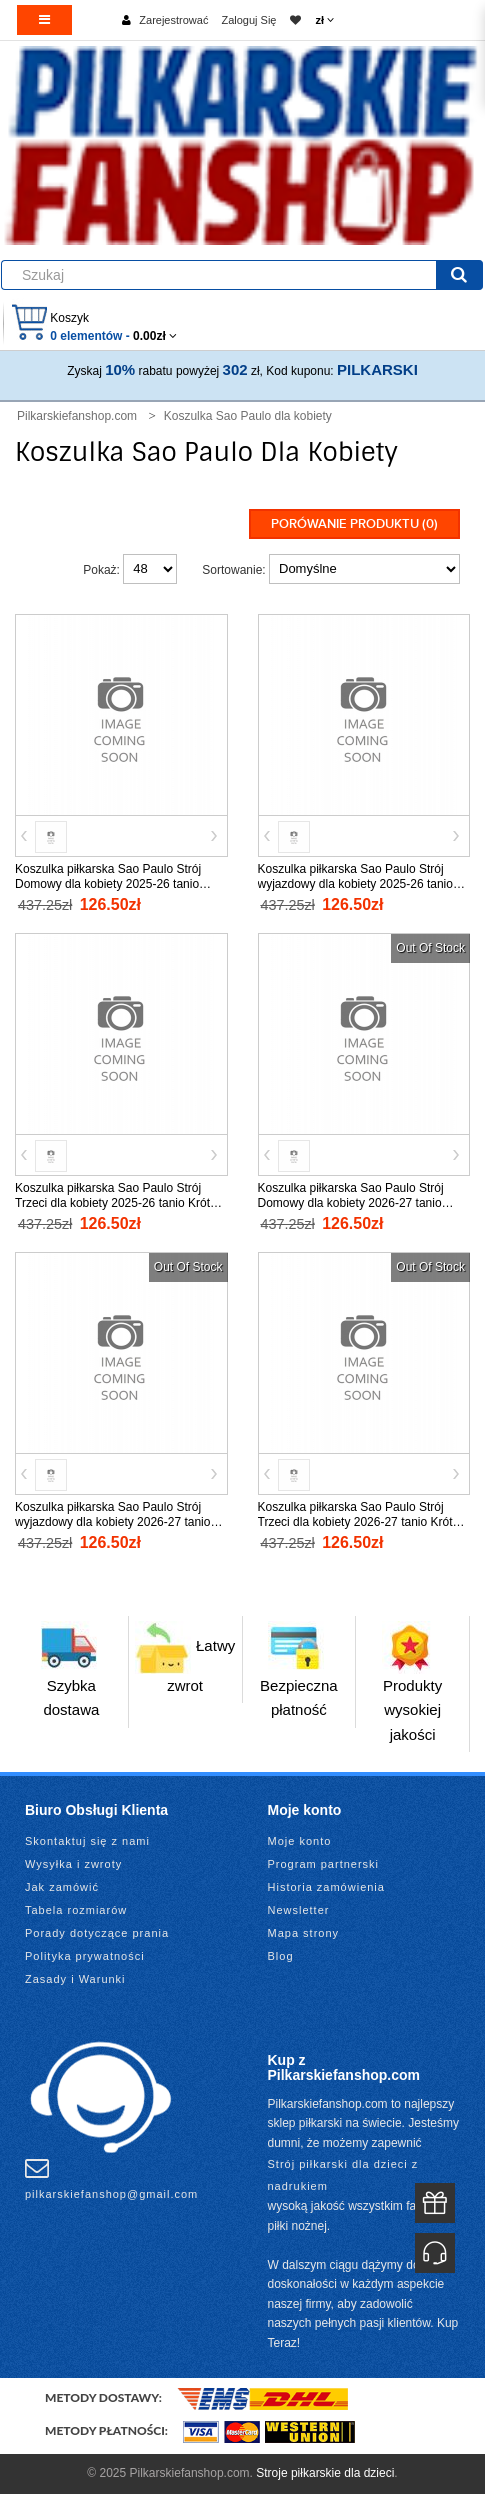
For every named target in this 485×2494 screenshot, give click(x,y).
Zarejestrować (173, 20)
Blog (281, 1956)
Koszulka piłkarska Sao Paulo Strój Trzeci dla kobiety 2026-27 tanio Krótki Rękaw (360, 1522)
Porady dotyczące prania (97, 1933)
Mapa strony (304, 1933)
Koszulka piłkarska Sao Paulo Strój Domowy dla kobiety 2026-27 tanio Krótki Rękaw (351, 1203)
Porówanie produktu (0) (354, 524)
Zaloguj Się (248, 20)
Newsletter (299, 1910)
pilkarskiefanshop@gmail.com (111, 2178)
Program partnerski (324, 1864)
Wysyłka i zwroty (73, 1864)
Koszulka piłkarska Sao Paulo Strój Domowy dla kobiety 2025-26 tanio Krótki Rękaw (108, 884)
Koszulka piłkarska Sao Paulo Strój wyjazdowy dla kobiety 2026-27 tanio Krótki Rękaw (112, 1522)
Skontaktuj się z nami (87, 1841)
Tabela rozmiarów (76, 1910)
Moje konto (300, 1841)
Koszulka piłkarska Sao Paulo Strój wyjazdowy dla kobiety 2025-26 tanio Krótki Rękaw (355, 884)
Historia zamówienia (326, 1887)
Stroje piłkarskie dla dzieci (325, 2473)
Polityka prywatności (85, 1956)
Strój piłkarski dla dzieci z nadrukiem (343, 2175)
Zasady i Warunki (75, 1979)
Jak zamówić (62, 1887)
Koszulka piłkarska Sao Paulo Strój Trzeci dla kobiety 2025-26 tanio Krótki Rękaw (117, 1203)
